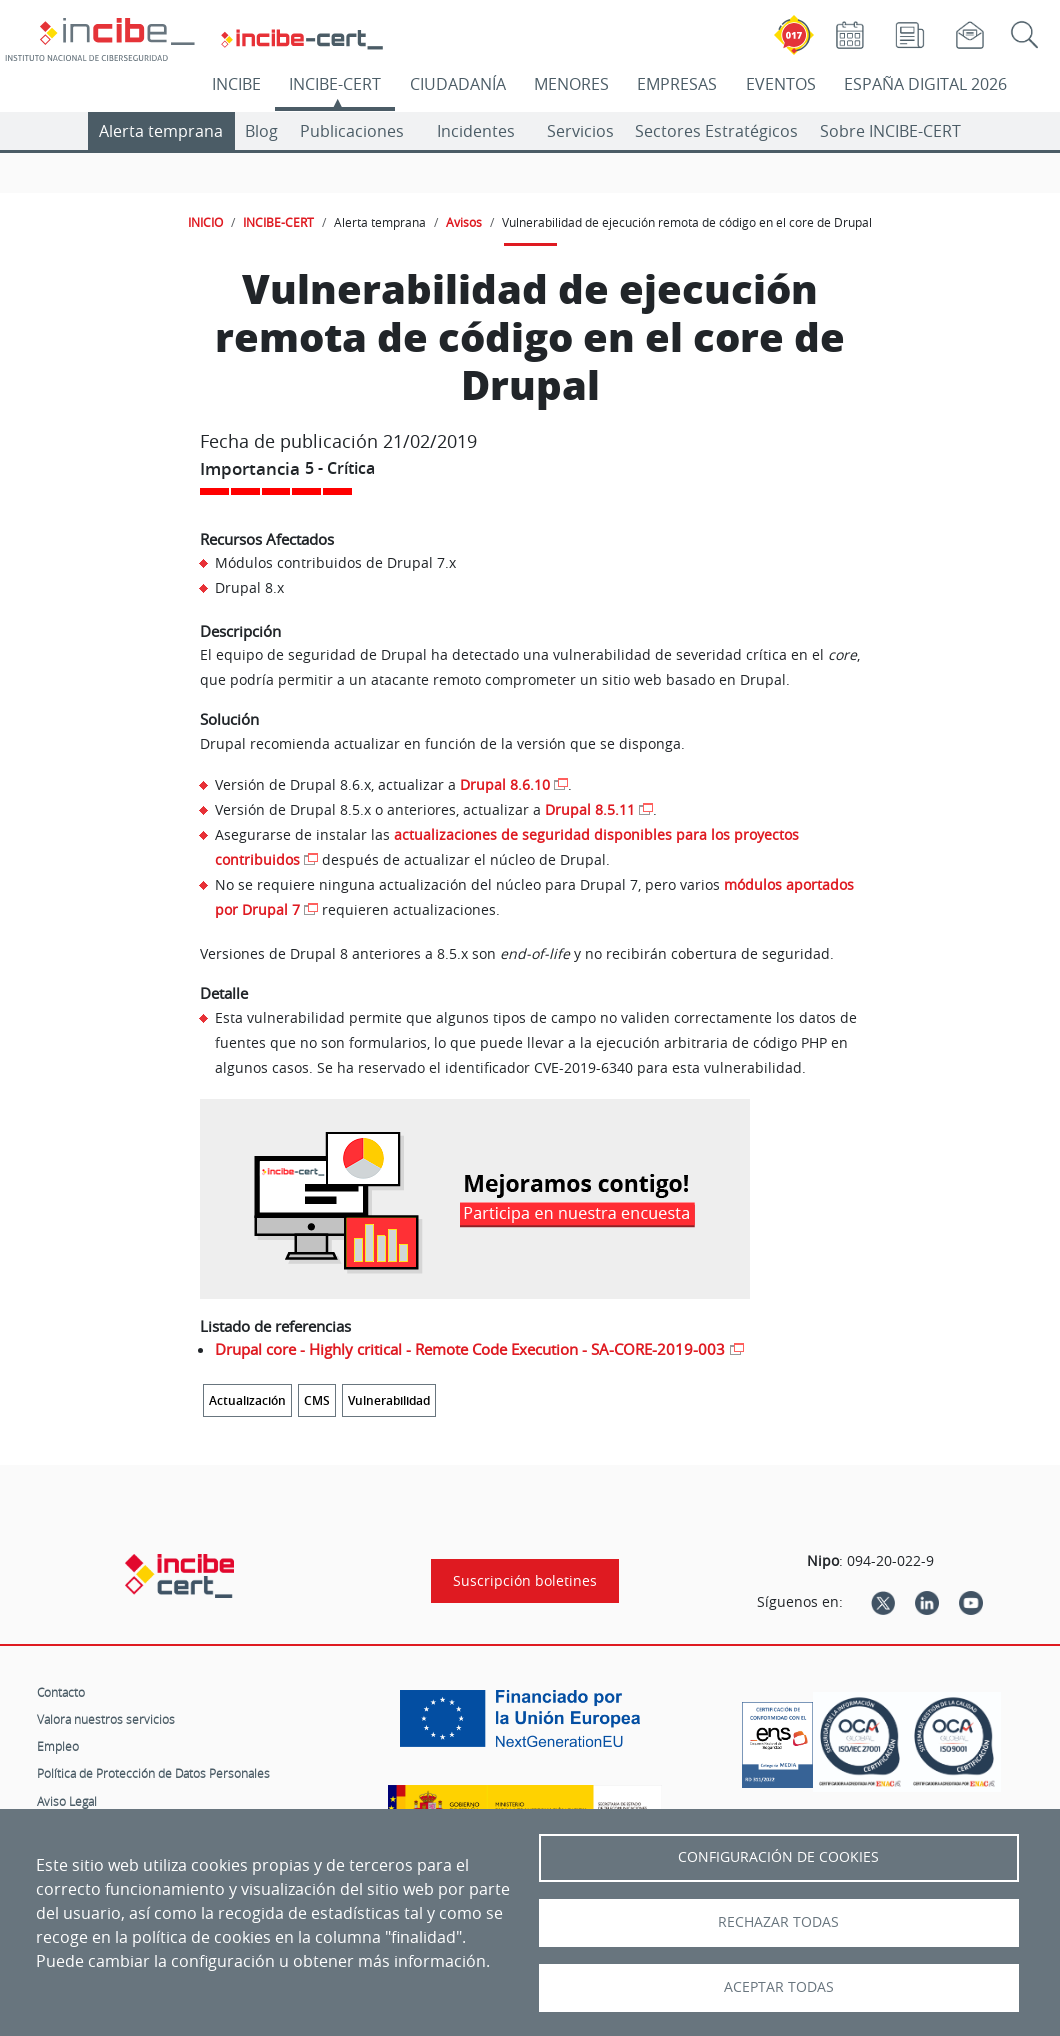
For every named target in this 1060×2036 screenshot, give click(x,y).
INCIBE (236, 84)
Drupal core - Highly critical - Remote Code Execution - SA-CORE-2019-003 (470, 1349)
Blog (261, 131)
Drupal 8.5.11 (590, 809)
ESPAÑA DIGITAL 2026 (925, 84)
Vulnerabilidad (389, 1400)
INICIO (205, 222)
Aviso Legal (67, 1801)
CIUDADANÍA (458, 84)
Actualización (247, 1400)
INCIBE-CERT (335, 84)
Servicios (580, 131)
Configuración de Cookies (778, 1857)
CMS (317, 1400)
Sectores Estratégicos (716, 131)
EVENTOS (781, 84)
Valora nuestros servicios (106, 1719)
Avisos (464, 222)
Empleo (58, 1746)
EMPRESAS (677, 84)
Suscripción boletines (525, 1581)
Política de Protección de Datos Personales (153, 1773)
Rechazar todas (778, 1922)
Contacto (61, 1692)
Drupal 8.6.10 (505, 784)
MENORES (571, 84)
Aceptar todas (779, 1987)
